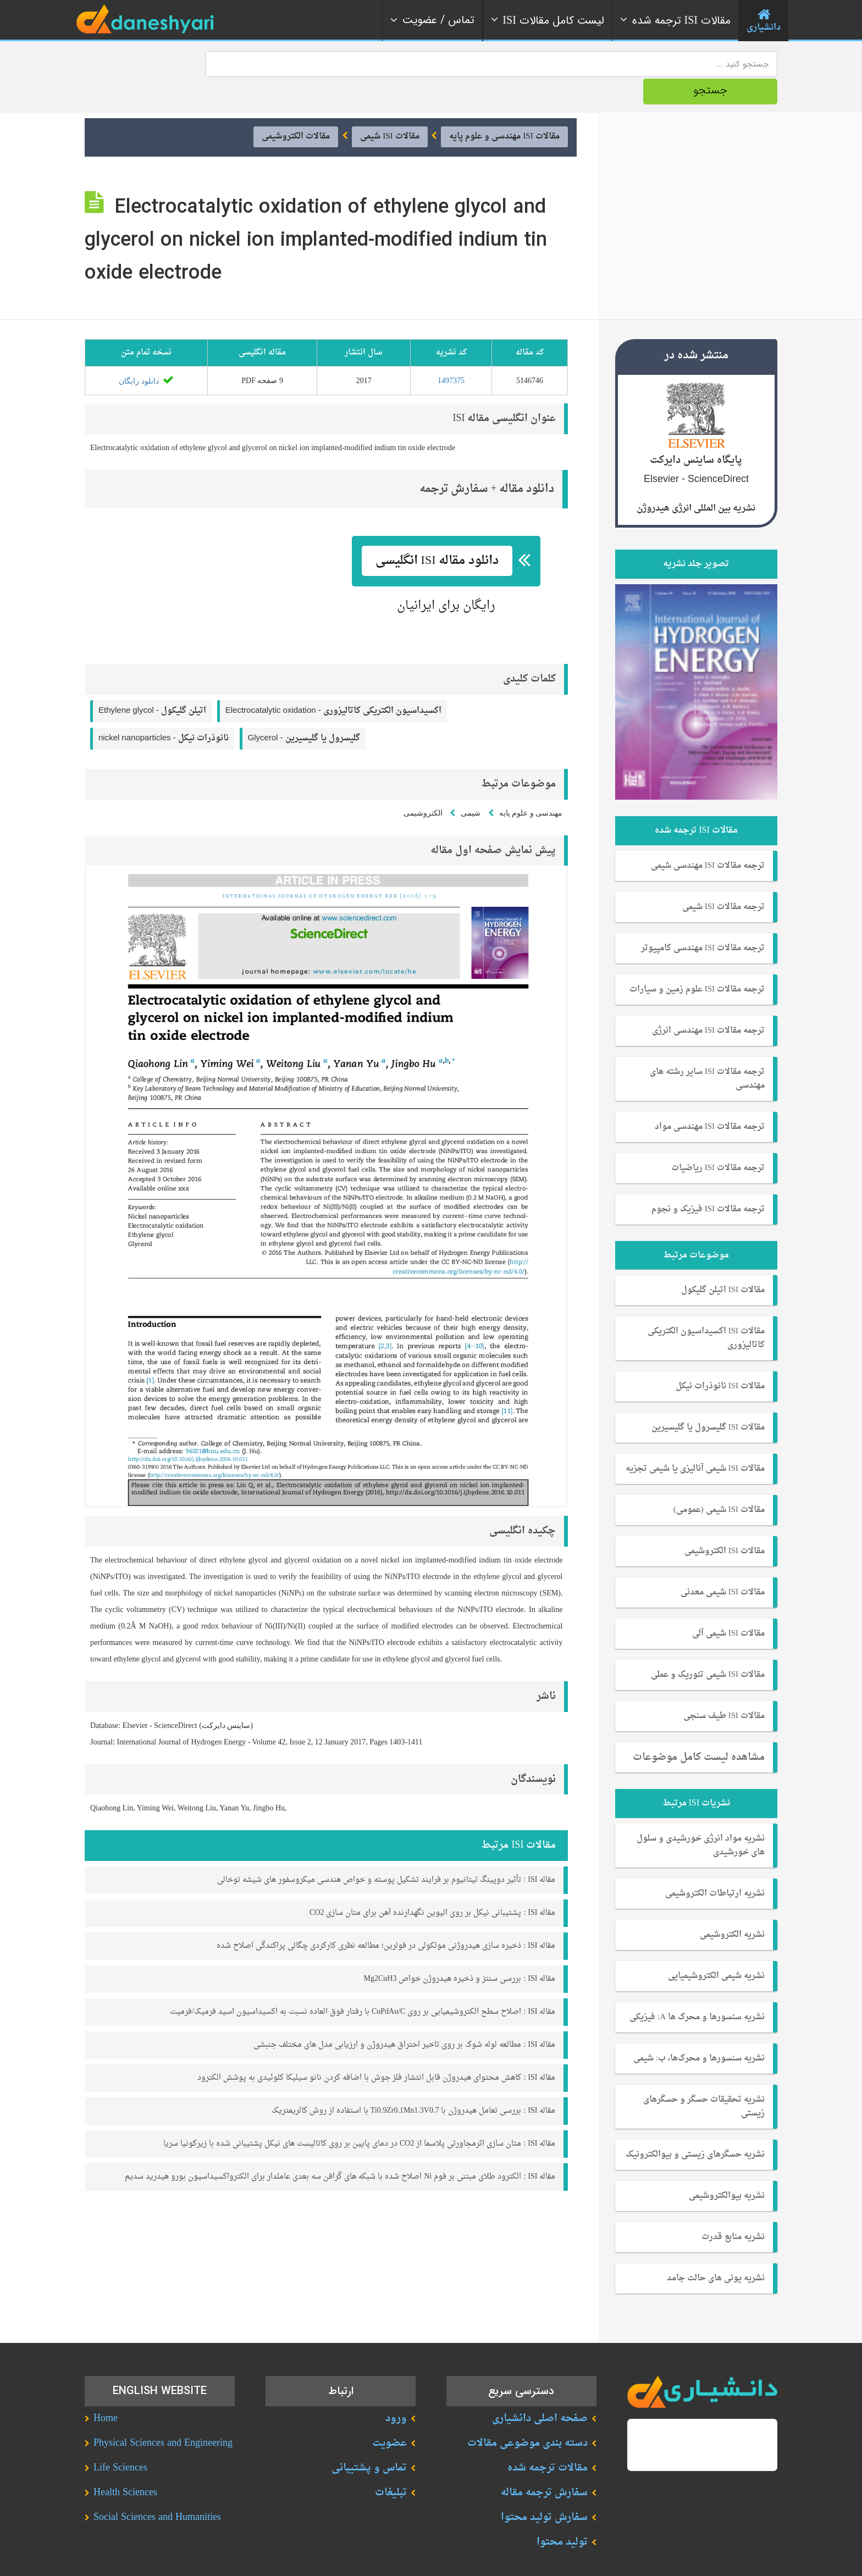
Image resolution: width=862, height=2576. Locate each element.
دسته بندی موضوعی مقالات (527, 2415)
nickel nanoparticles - (163, 710)
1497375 (451, 352)
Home (105, 2390)
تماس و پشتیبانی (369, 2440)
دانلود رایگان (146, 353)
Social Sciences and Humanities (157, 2489)
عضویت (389, 2415)
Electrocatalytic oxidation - (333, 683)
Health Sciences (125, 2464)
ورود (396, 2390)
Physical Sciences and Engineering (163, 2415)
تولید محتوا (562, 2514)
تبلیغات (391, 2464)
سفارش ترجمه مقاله (544, 2464)
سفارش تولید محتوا (544, 2489)
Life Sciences (120, 2440)
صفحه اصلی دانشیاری (540, 2390)
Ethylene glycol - (152, 683)
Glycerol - (304, 710)
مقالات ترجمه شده (547, 2440)
